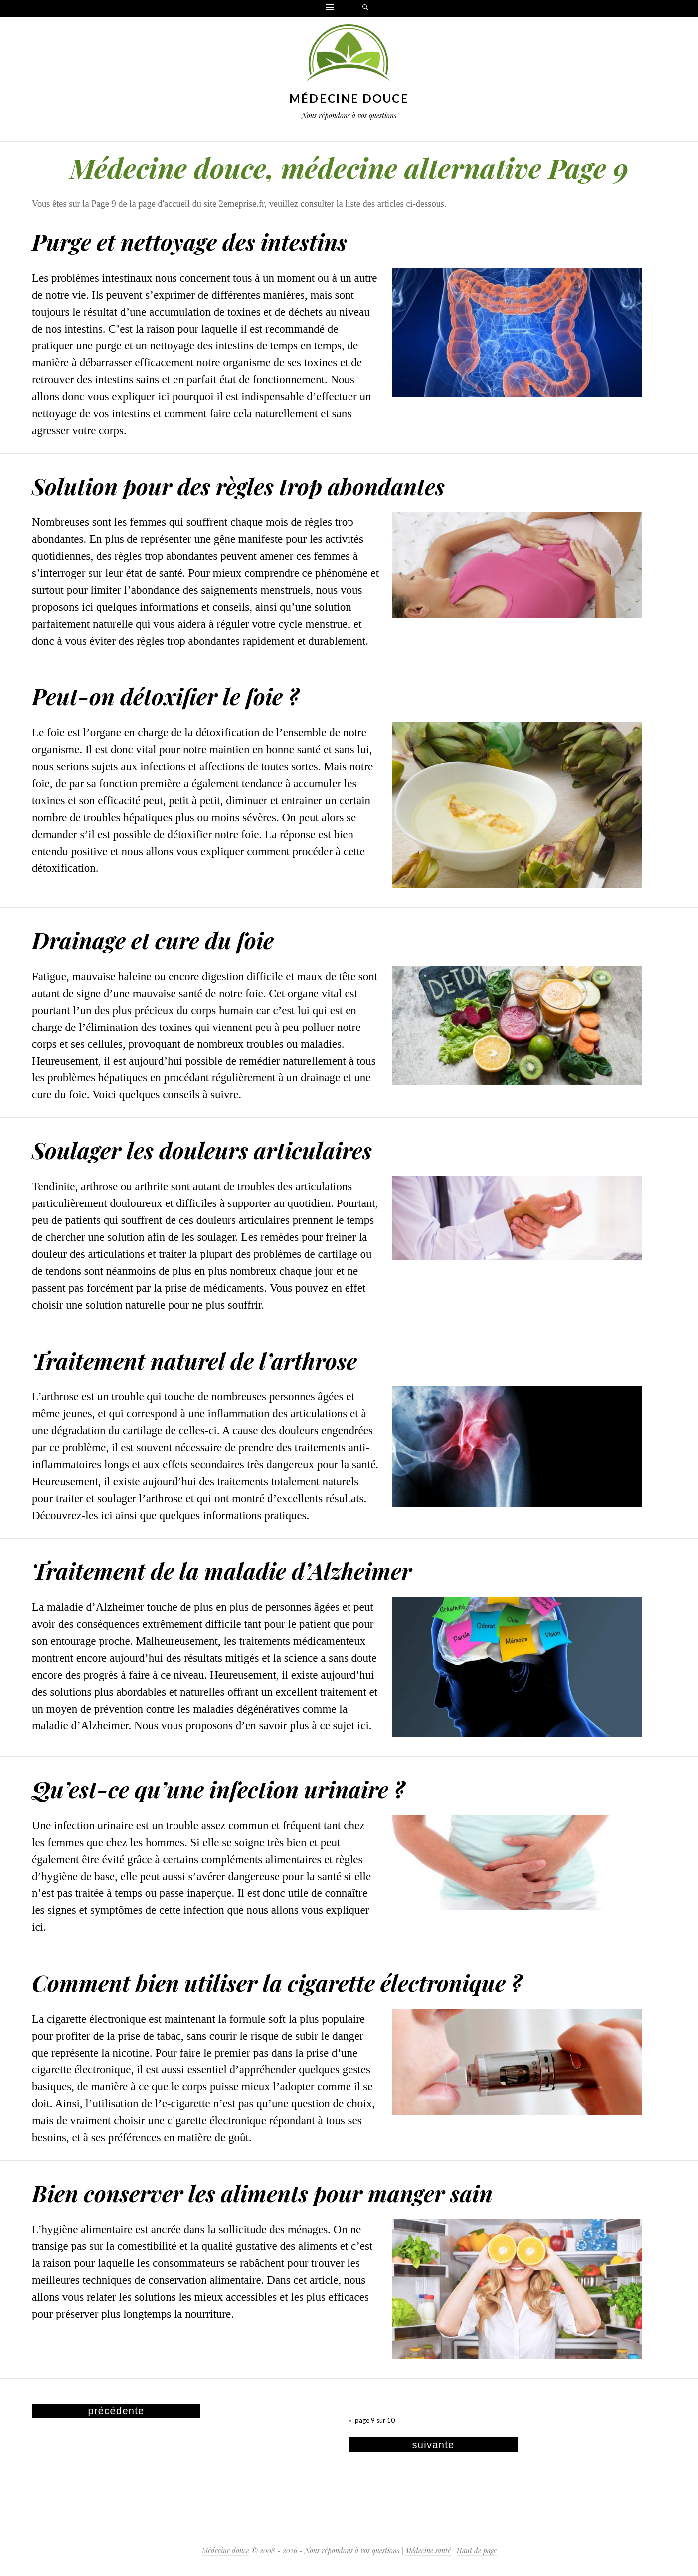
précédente (116, 2410)
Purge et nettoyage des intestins (189, 241)
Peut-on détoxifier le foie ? (165, 696)
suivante (433, 2444)
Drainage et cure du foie (153, 940)
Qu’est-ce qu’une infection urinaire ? (218, 1789)
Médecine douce (349, 98)
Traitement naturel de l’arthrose (194, 1360)
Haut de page (477, 2550)
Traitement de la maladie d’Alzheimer (222, 1570)
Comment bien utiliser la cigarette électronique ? (277, 1982)
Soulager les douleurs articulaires (202, 1150)
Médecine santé (428, 2550)
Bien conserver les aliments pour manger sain (262, 2193)
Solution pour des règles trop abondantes (238, 486)
